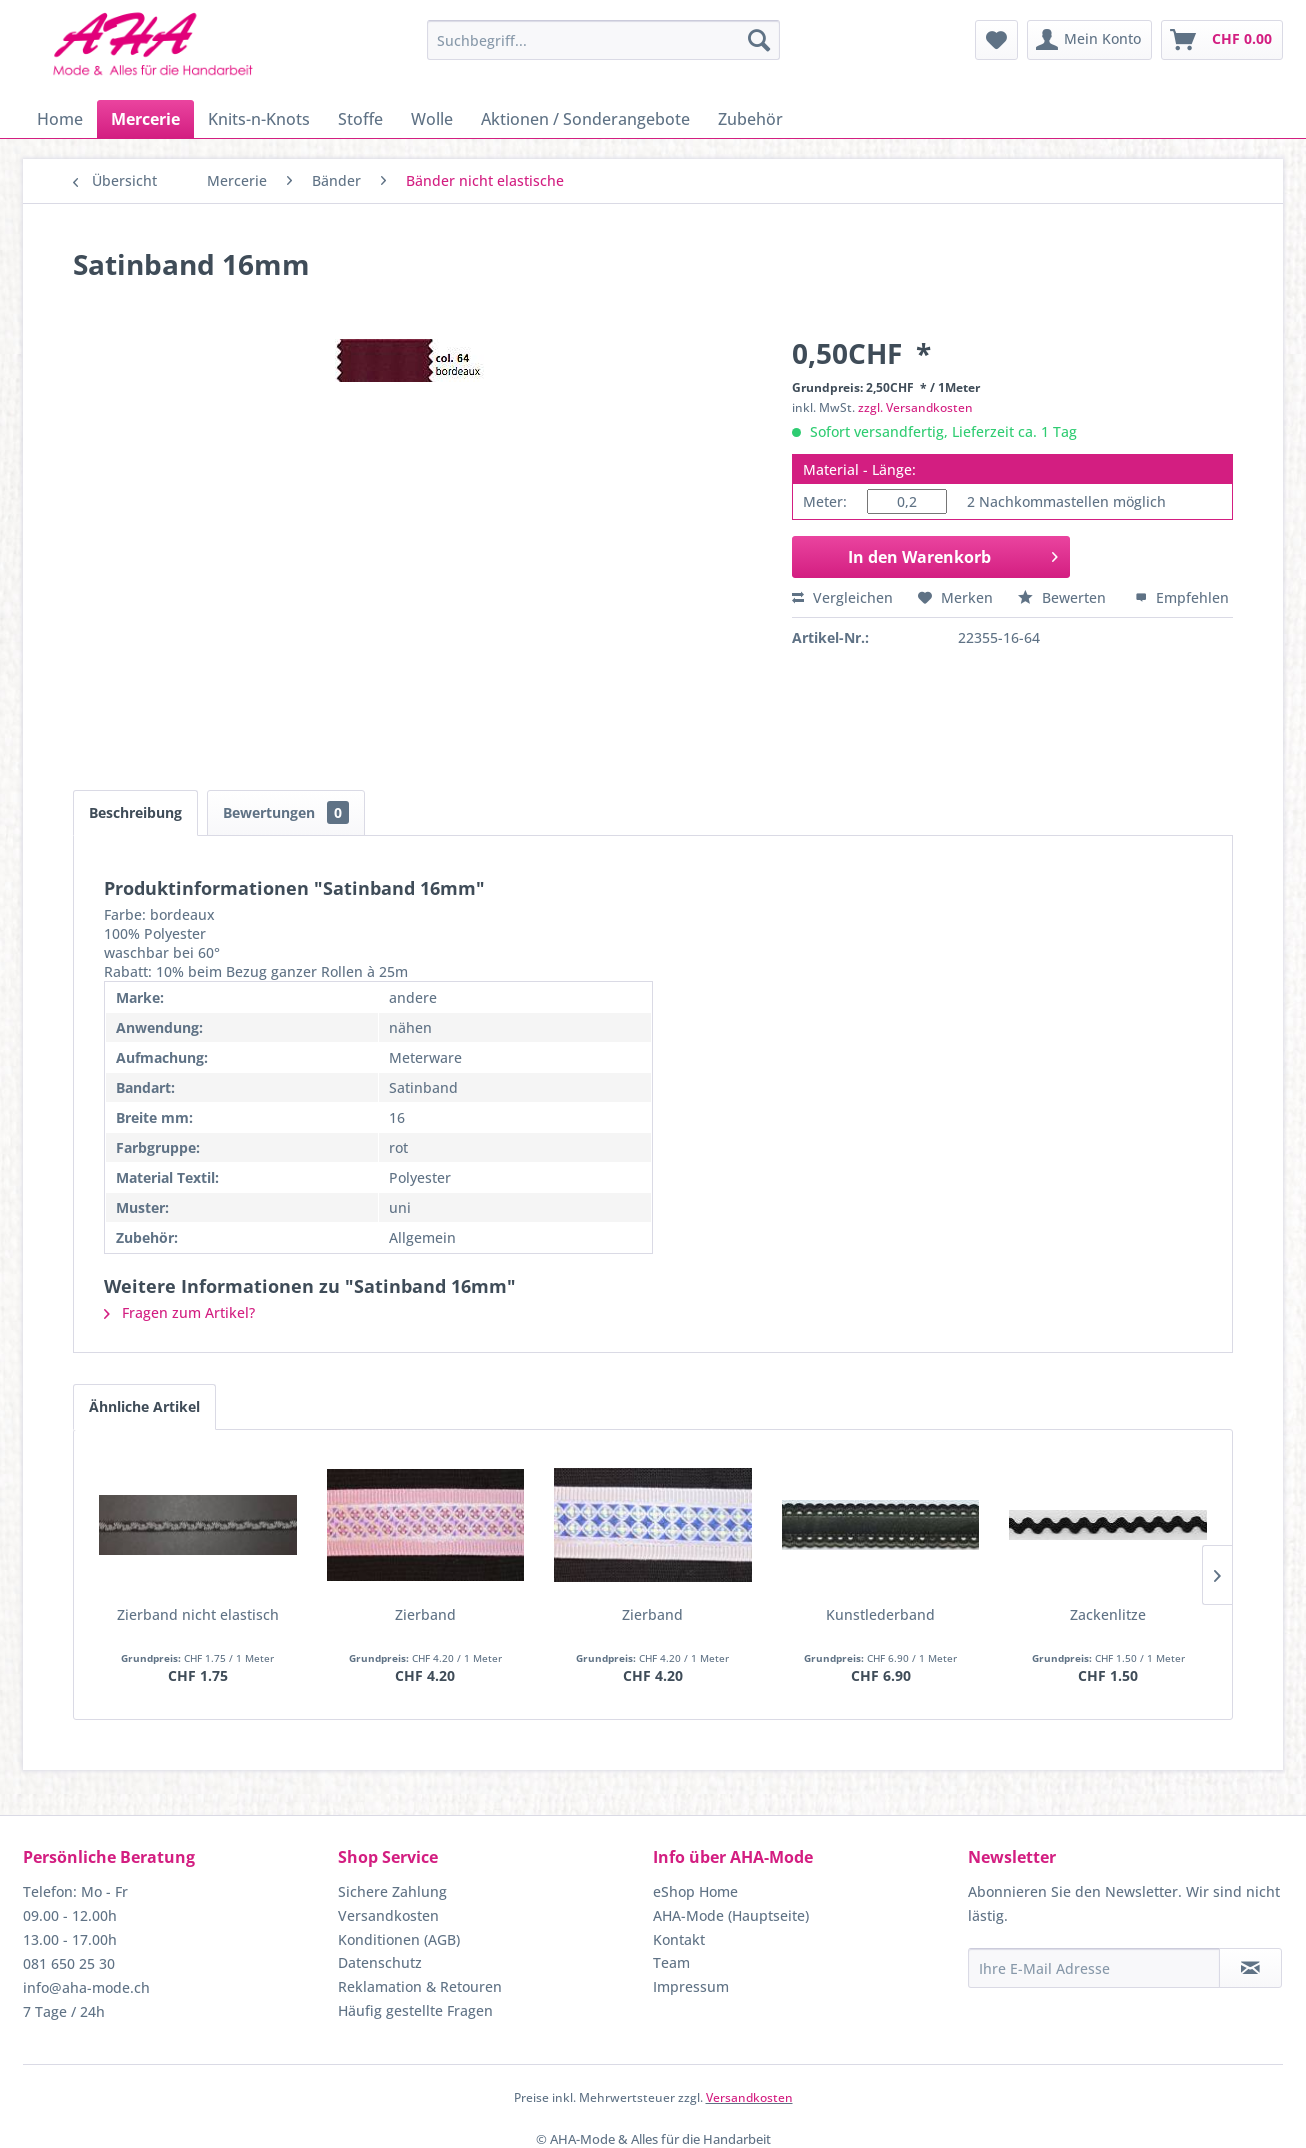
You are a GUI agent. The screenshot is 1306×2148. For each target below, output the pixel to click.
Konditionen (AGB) (399, 1939)
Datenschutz (380, 1962)
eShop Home (695, 1891)
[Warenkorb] (1222, 40)
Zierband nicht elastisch (198, 1614)
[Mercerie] (145, 119)
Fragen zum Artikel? (179, 1312)
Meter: (825, 501)
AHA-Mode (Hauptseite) (731, 1915)
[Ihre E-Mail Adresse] (1094, 1968)
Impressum (691, 1986)
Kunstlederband (880, 1614)
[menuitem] (603, 40)
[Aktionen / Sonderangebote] (585, 119)
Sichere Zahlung (392, 1891)
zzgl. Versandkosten (915, 407)
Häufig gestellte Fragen (415, 2010)
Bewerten (1064, 597)
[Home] (60, 119)
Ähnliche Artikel (144, 1406)
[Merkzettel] (996, 40)
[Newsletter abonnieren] (1250, 1968)
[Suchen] (759, 40)
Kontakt (679, 1939)
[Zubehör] (750, 119)
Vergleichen (842, 597)
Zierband (425, 1614)
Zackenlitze (1108, 1614)
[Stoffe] (360, 119)
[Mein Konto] (1089, 40)
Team (671, 1962)
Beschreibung (135, 812)
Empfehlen (1182, 597)
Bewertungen (286, 812)
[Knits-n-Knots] (259, 119)
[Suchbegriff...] (603, 40)
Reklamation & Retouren (420, 1986)
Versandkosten (388, 1915)
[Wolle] (432, 119)
